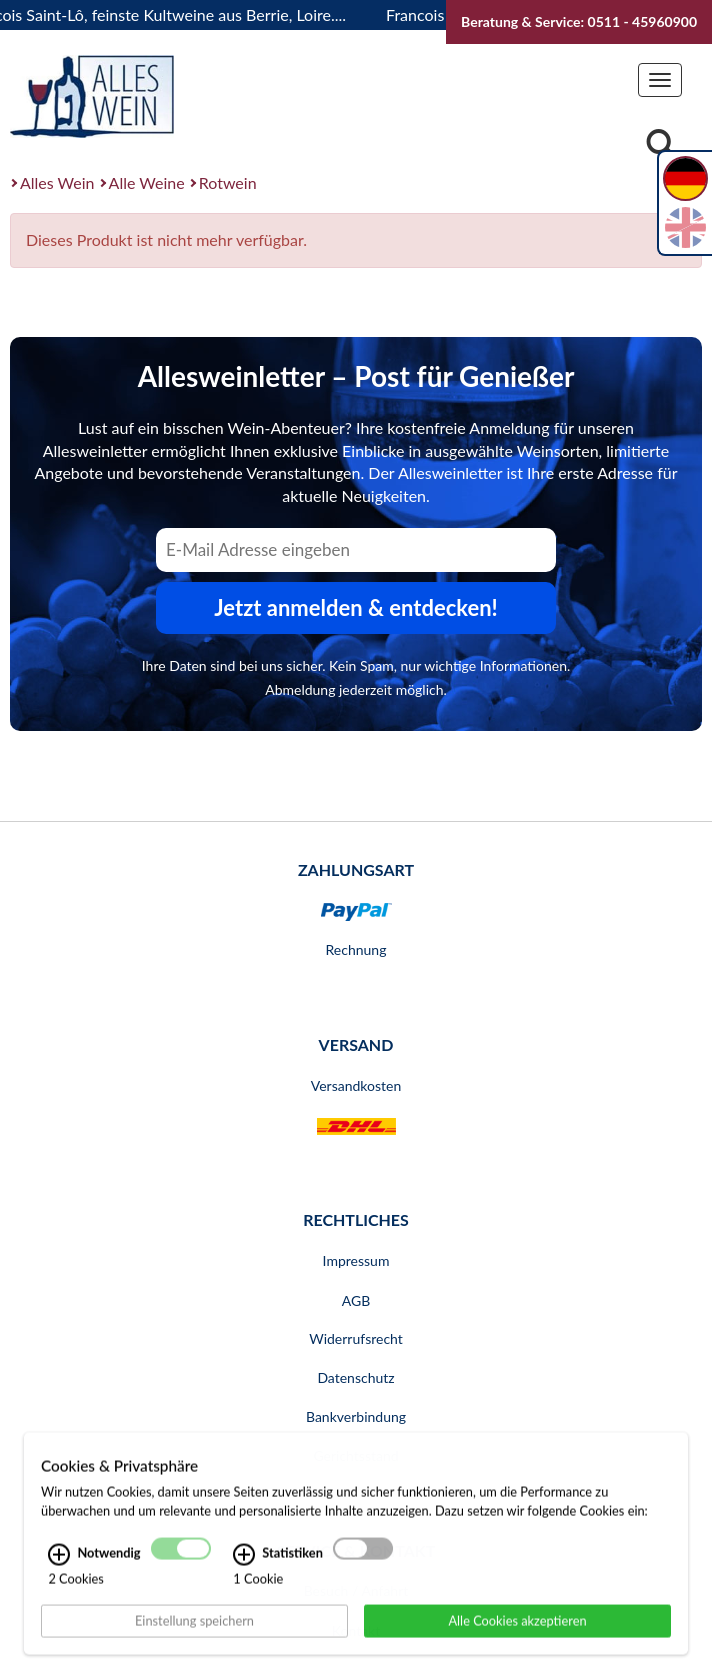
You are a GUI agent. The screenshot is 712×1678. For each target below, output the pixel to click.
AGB (356, 1300)
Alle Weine (147, 182)
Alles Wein (57, 182)
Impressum (356, 1260)
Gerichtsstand (355, 1455)
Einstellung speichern (194, 1647)
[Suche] (661, 146)
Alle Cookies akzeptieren (517, 1647)
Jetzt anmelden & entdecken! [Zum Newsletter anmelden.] (356, 607)
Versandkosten (356, 1085)
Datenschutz (355, 1377)
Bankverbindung (356, 1416)
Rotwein (228, 182)
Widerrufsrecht (356, 1338)
